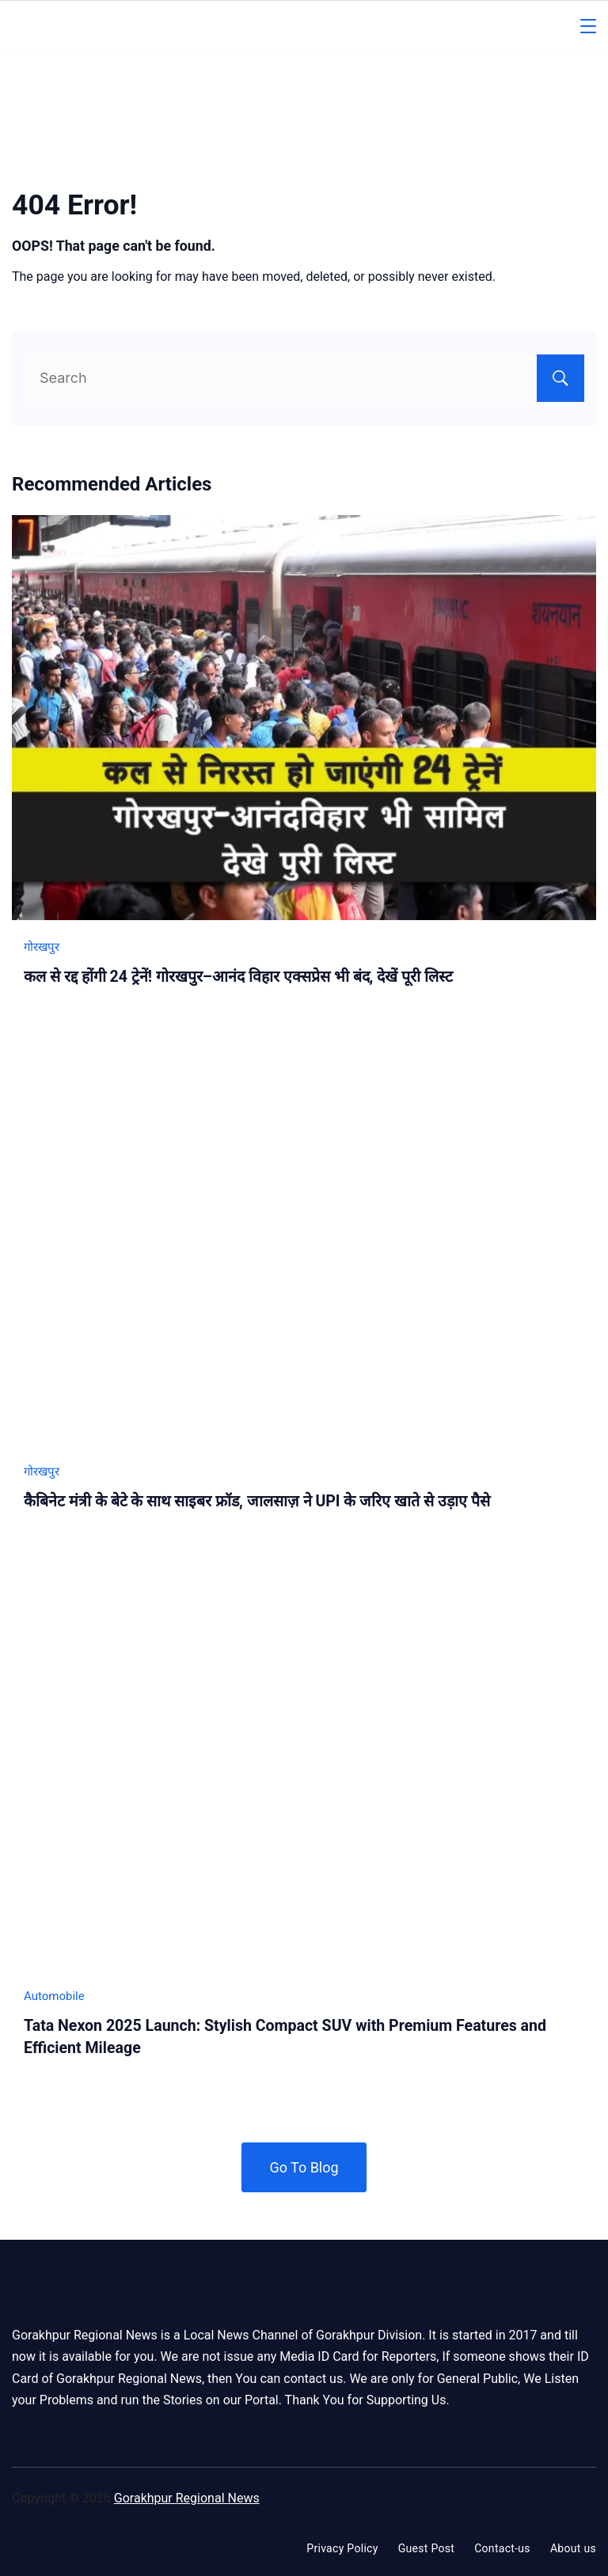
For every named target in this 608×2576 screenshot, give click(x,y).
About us (573, 2548)
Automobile (54, 1996)
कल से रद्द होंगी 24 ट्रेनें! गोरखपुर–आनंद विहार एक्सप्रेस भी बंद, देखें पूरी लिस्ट (238, 977)
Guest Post (426, 2548)
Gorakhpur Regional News (187, 2498)
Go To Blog (303, 2167)
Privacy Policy (342, 2548)
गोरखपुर (41, 947)
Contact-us (502, 2548)
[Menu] (588, 26)
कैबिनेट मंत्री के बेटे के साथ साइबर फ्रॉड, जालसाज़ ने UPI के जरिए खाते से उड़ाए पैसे (257, 1501)
